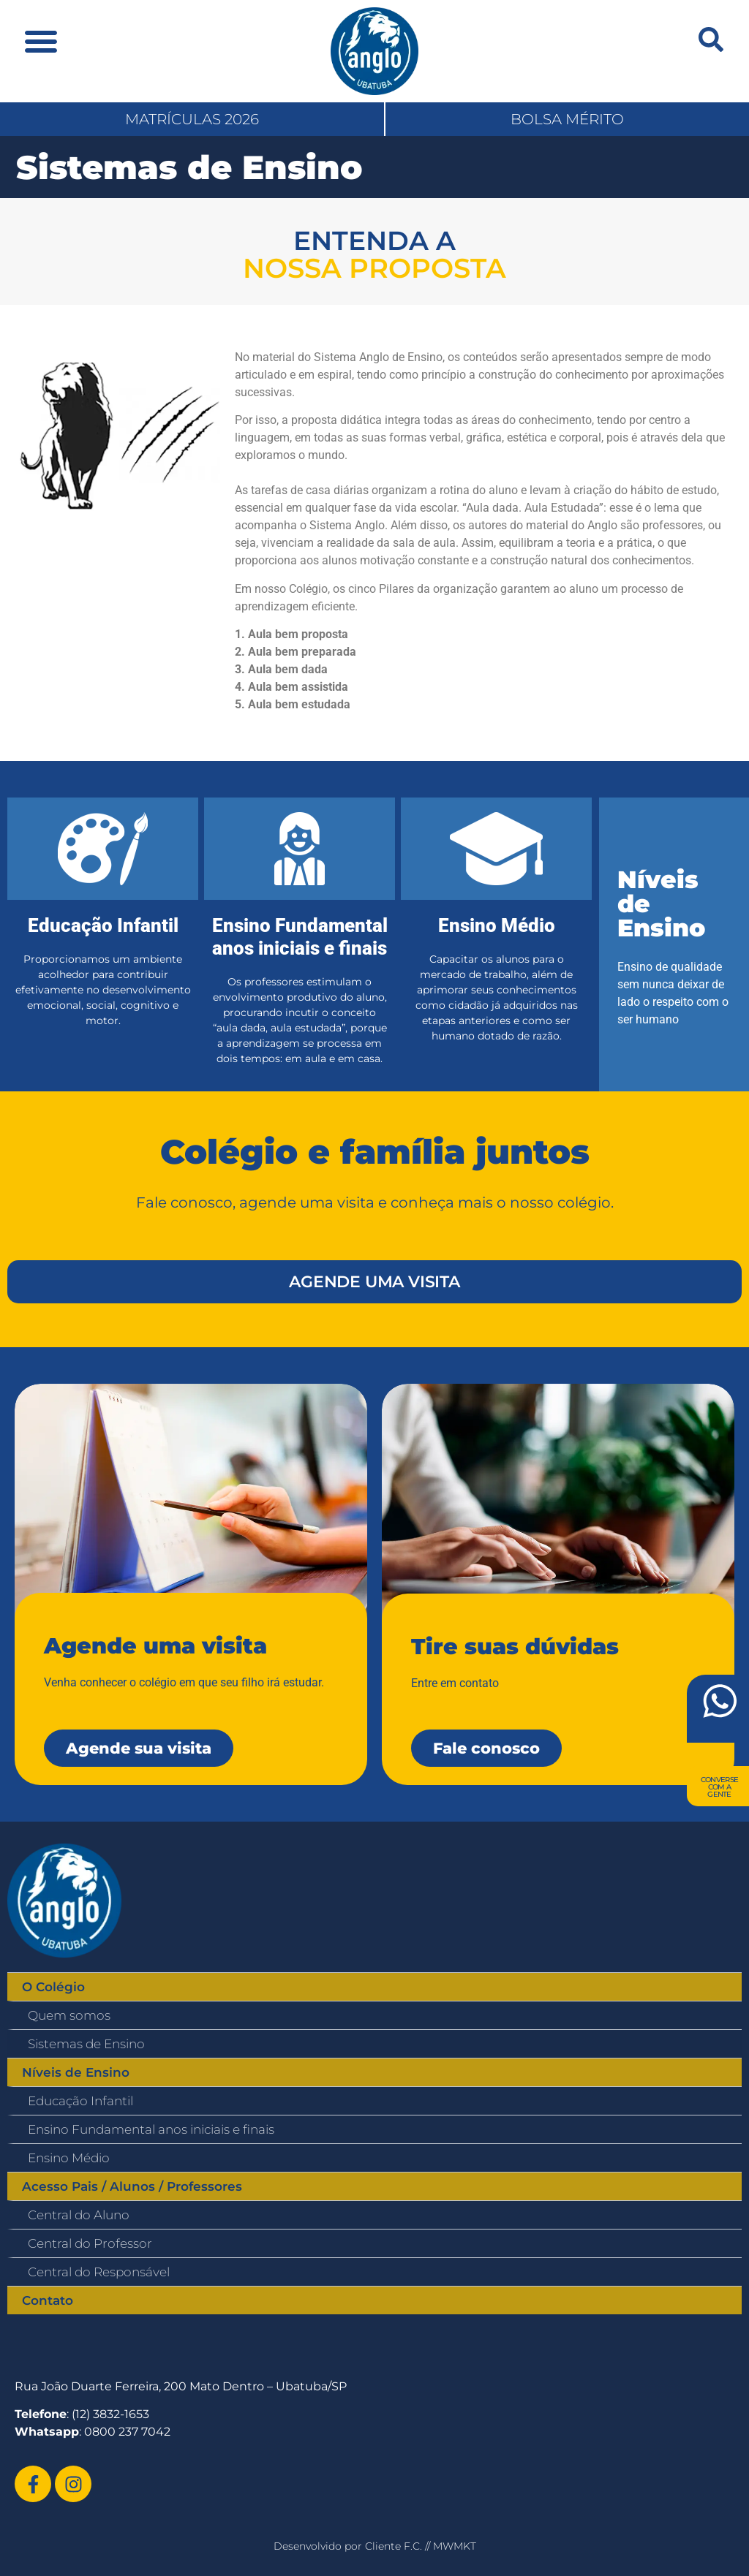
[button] (41, 41)
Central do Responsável (99, 2272)
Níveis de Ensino (75, 2072)
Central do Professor (90, 2243)
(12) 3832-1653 (110, 2414)
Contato (47, 2300)
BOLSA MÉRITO (567, 119)
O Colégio (53, 1987)
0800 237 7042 (127, 2432)
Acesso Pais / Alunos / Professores (132, 2186)
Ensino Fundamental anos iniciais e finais (151, 2129)
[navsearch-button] (711, 39)
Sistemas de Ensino (86, 2044)
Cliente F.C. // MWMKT (420, 2546)
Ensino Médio (69, 2158)
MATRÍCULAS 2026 (192, 119)
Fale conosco (486, 1748)
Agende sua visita (138, 1748)
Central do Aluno (78, 2215)
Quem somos (69, 2015)
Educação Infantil (80, 2101)
